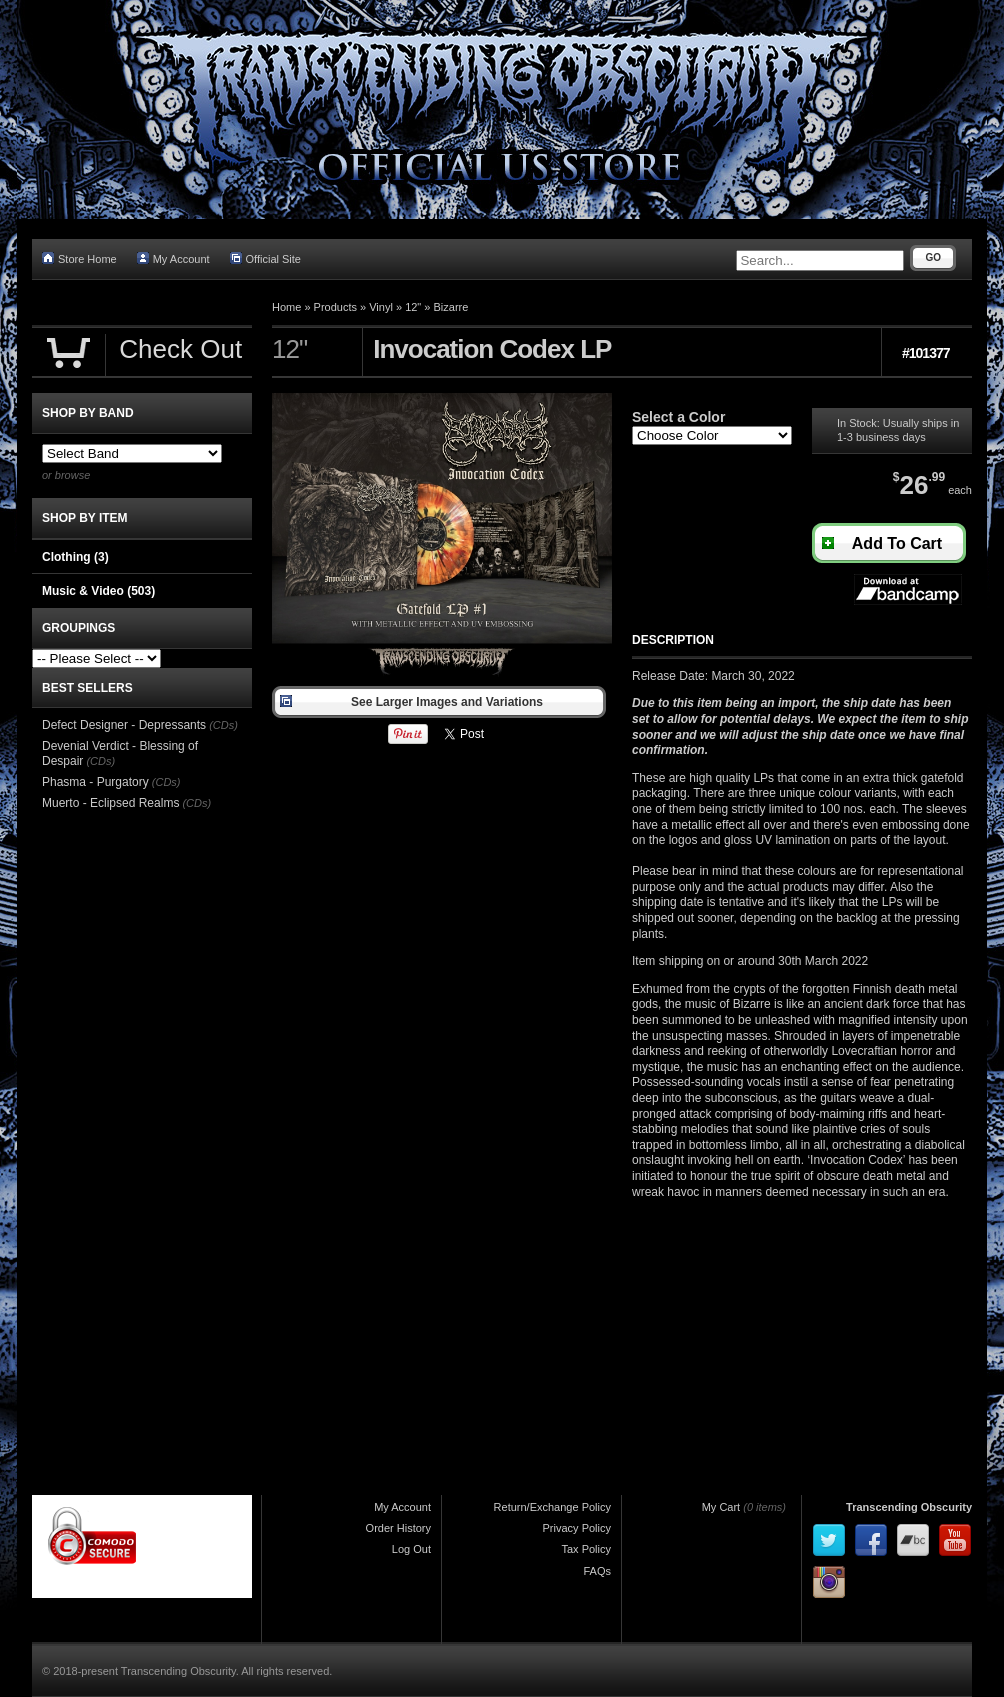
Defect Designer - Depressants (124, 725)
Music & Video (98, 591)
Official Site (265, 258)
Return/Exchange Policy (552, 1507)
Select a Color (678, 417)
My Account (173, 258)
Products (335, 307)
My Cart (721, 1507)
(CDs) (223, 725)
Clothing (75, 557)
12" (413, 307)
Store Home (79, 258)
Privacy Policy (577, 1528)
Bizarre (451, 307)
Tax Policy (586, 1549)
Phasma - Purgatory (95, 782)
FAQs (597, 1571)
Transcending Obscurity (909, 1507)
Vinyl (381, 307)
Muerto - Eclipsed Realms (110, 803)
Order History (398, 1528)
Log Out (411, 1549)
